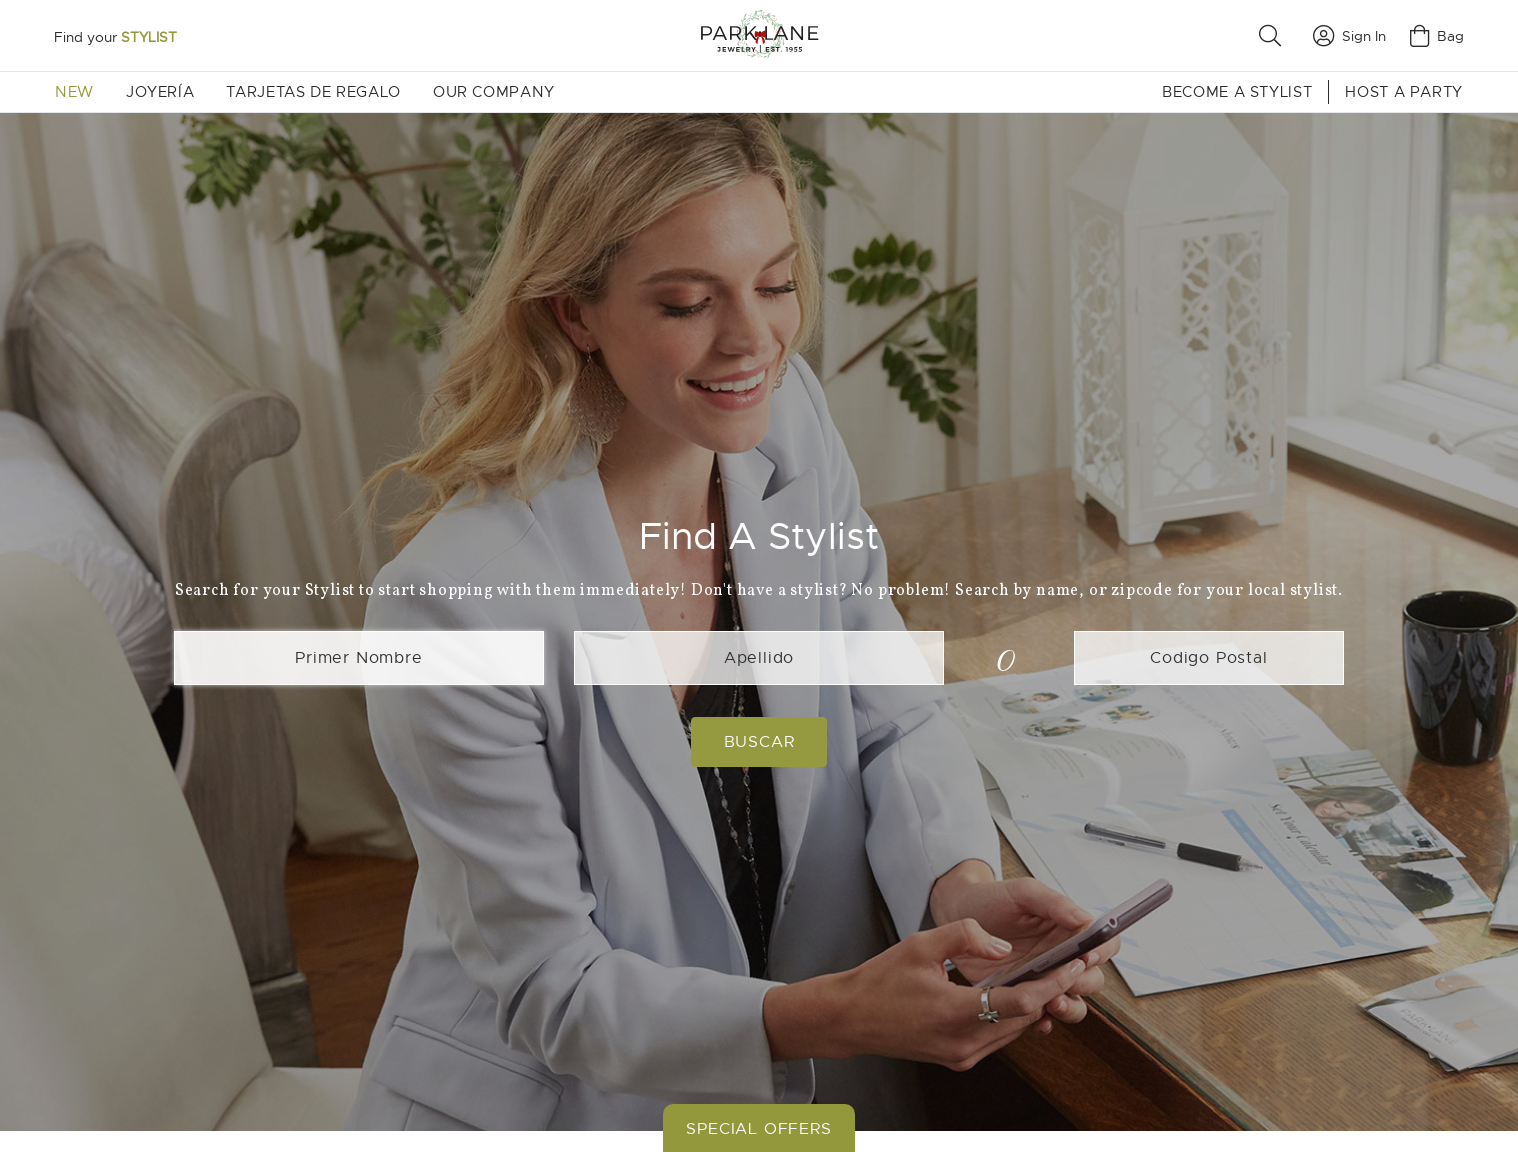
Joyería (160, 92)
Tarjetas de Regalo (313, 92)
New (74, 92)
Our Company (494, 92)
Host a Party (1404, 92)
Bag (1437, 36)
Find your (115, 37)
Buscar (759, 742)
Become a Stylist (1237, 92)
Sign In (1349, 36)
